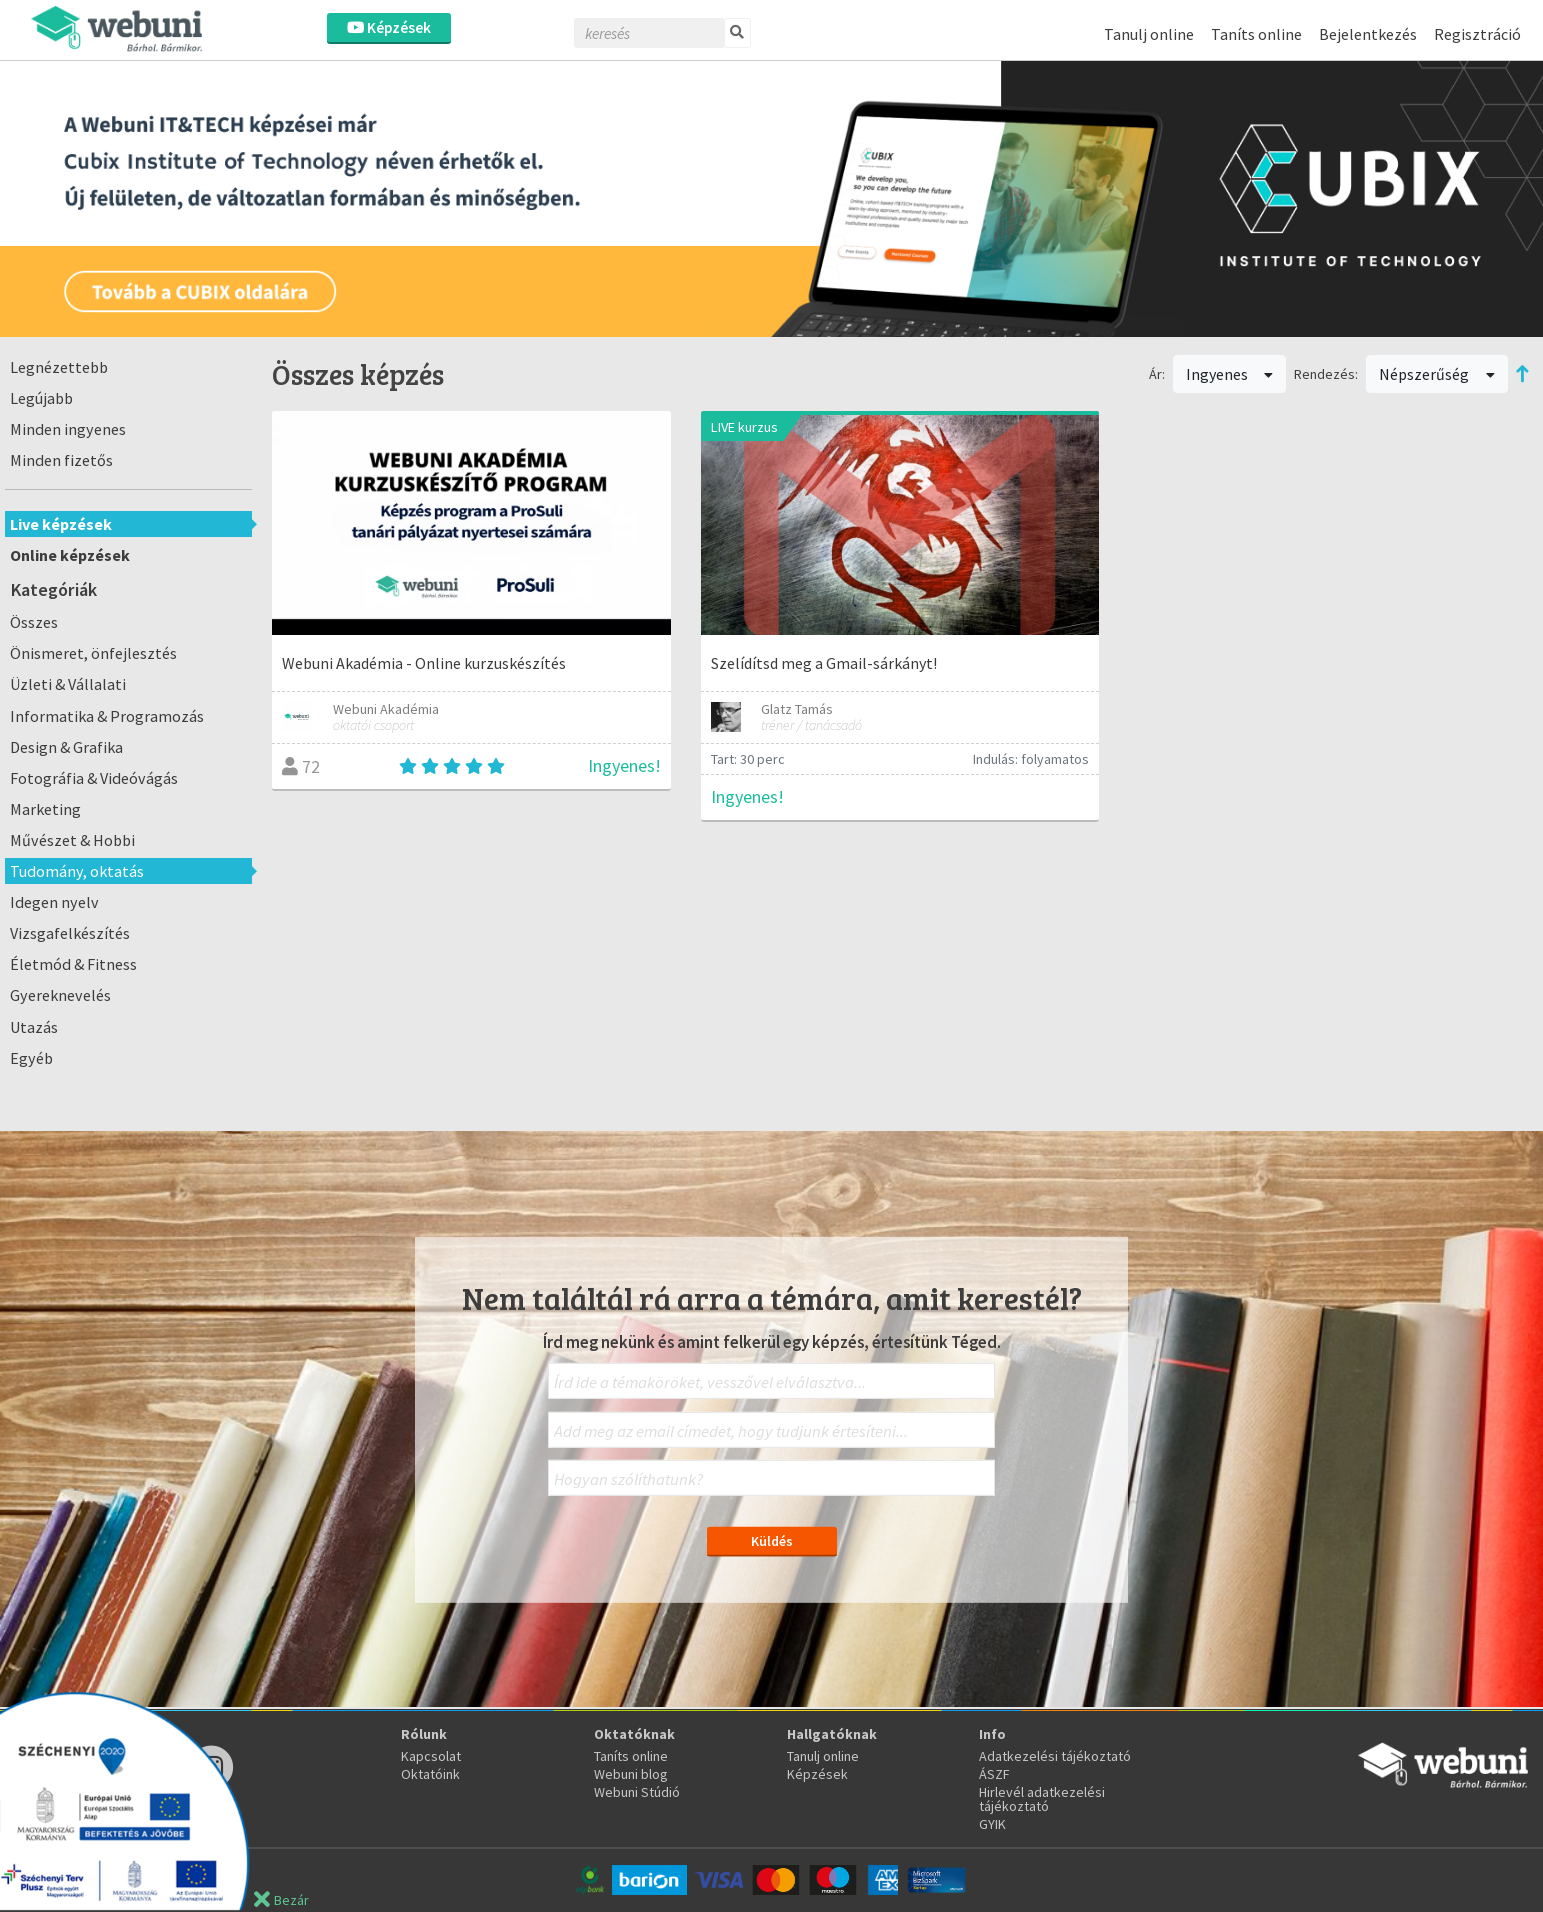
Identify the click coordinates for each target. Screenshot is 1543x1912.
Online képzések (70, 555)
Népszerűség (1437, 374)
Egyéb (31, 1058)
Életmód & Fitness (73, 964)
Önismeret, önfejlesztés (93, 653)
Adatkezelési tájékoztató (1055, 1756)
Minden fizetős (61, 460)
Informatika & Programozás (107, 716)
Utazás (34, 1027)
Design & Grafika (66, 747)
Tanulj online (1149, 34)
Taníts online (1256, 34)
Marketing (45, 809)
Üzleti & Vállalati (68, 684)
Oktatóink (430, 1774)
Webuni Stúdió (637, 1792)
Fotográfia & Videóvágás (94, 778)
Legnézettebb (59, 367)
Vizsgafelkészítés (70, 933)
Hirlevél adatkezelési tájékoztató (1042, 1799)
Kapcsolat (431, 1756)
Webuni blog (631, 1774)
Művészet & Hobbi (72, 840)
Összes (34, 622)
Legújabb (41, 398)
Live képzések (61, 524)
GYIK (992, 1824)
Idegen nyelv (54, 902)
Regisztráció (1477, 34)
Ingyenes (1230, 374)
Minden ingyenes (68, 429)
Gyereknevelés (60, 995)
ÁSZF (994, 1774)
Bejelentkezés (1368, 34)
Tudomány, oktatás (77, 871)
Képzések (389, 27)
